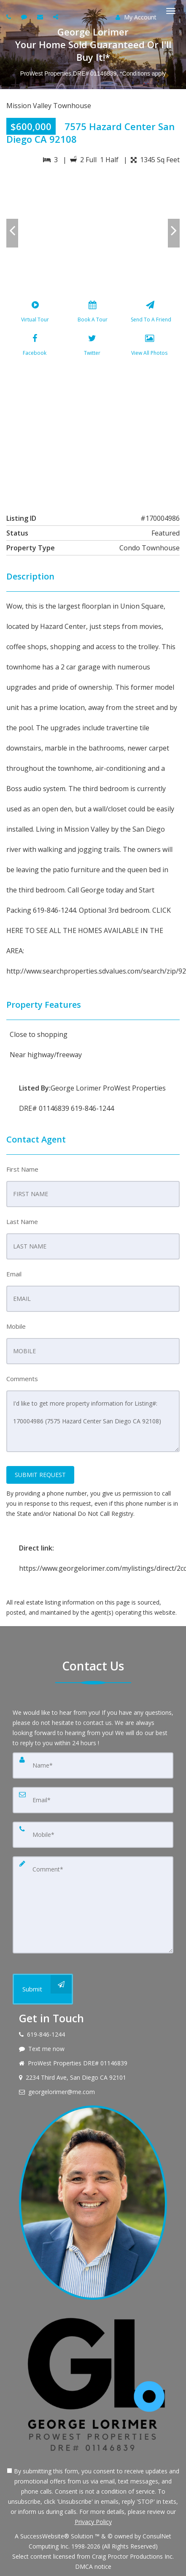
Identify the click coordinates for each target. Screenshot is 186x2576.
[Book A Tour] (92, 313)
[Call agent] (9, 17)
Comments (22, 1378)
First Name (22, 1169)
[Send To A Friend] (150, 313)
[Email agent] (41, 17)
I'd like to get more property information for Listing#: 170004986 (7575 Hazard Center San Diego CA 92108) (93, 1421)
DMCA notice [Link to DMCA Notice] (93, 2566)
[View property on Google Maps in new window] (92, 433)
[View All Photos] (149, 347)
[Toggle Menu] (171, 11)
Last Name (22, 1221)
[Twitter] (92, 347)
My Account (136, 17)
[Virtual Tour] (35, 313)
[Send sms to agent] (25, 17)
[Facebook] (35, 347)
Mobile (16, 1326)
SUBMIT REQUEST (40, 1475)
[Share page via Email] (56, 17)
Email (14, 1274)
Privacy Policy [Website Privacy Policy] (93, 2522)
